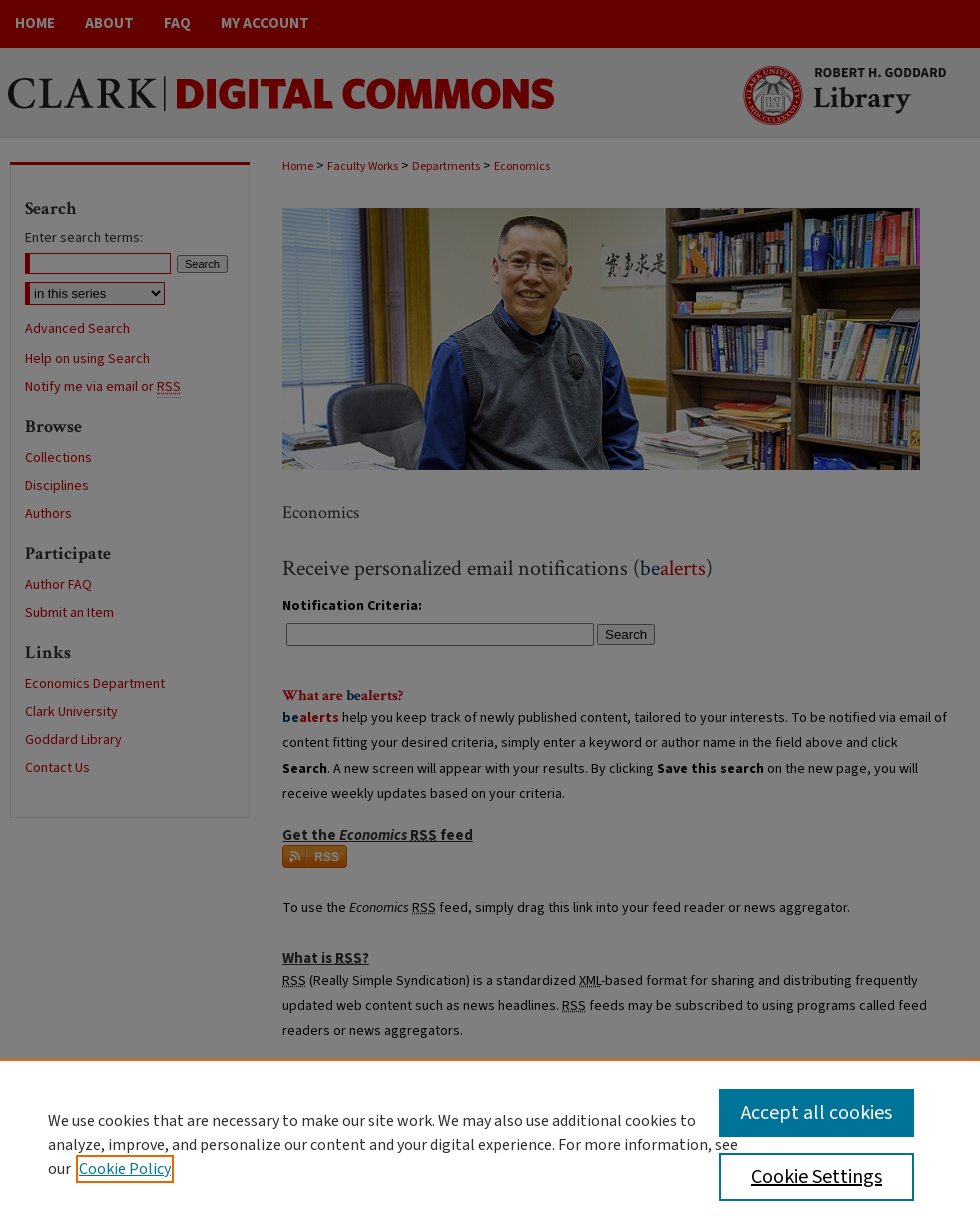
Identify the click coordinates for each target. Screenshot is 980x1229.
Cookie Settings (816, 1177)
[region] (490, 1144)
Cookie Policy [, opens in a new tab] (125, 1169)
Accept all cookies (816, 1113)
